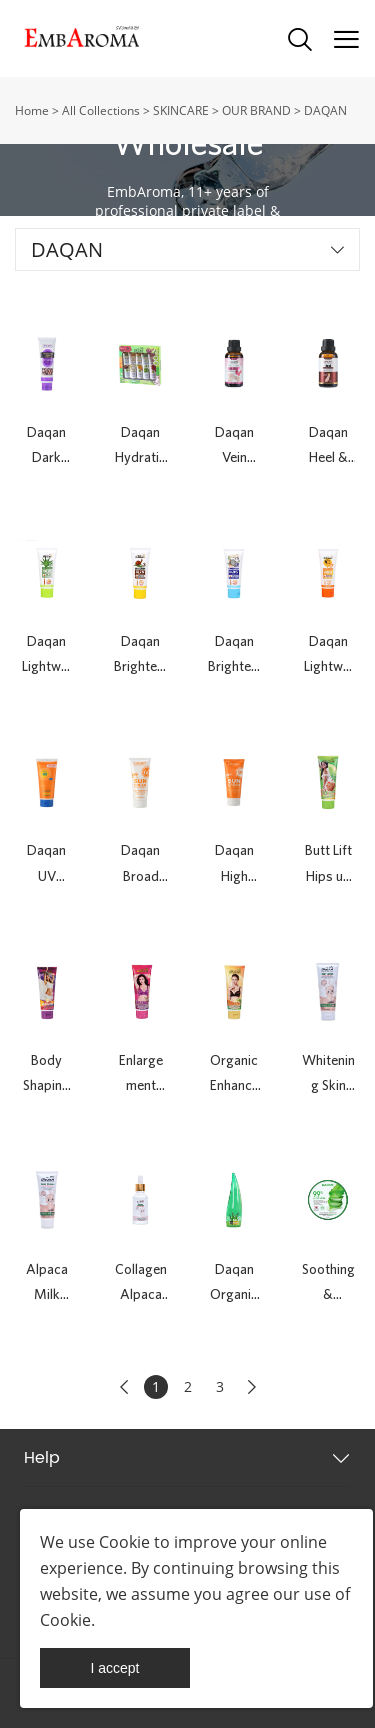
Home (32, 110)
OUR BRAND (256, 110)
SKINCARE (181, 110)
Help (42, 1458)
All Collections (101, 110)
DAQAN (325, 110)
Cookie (124, 1542)
